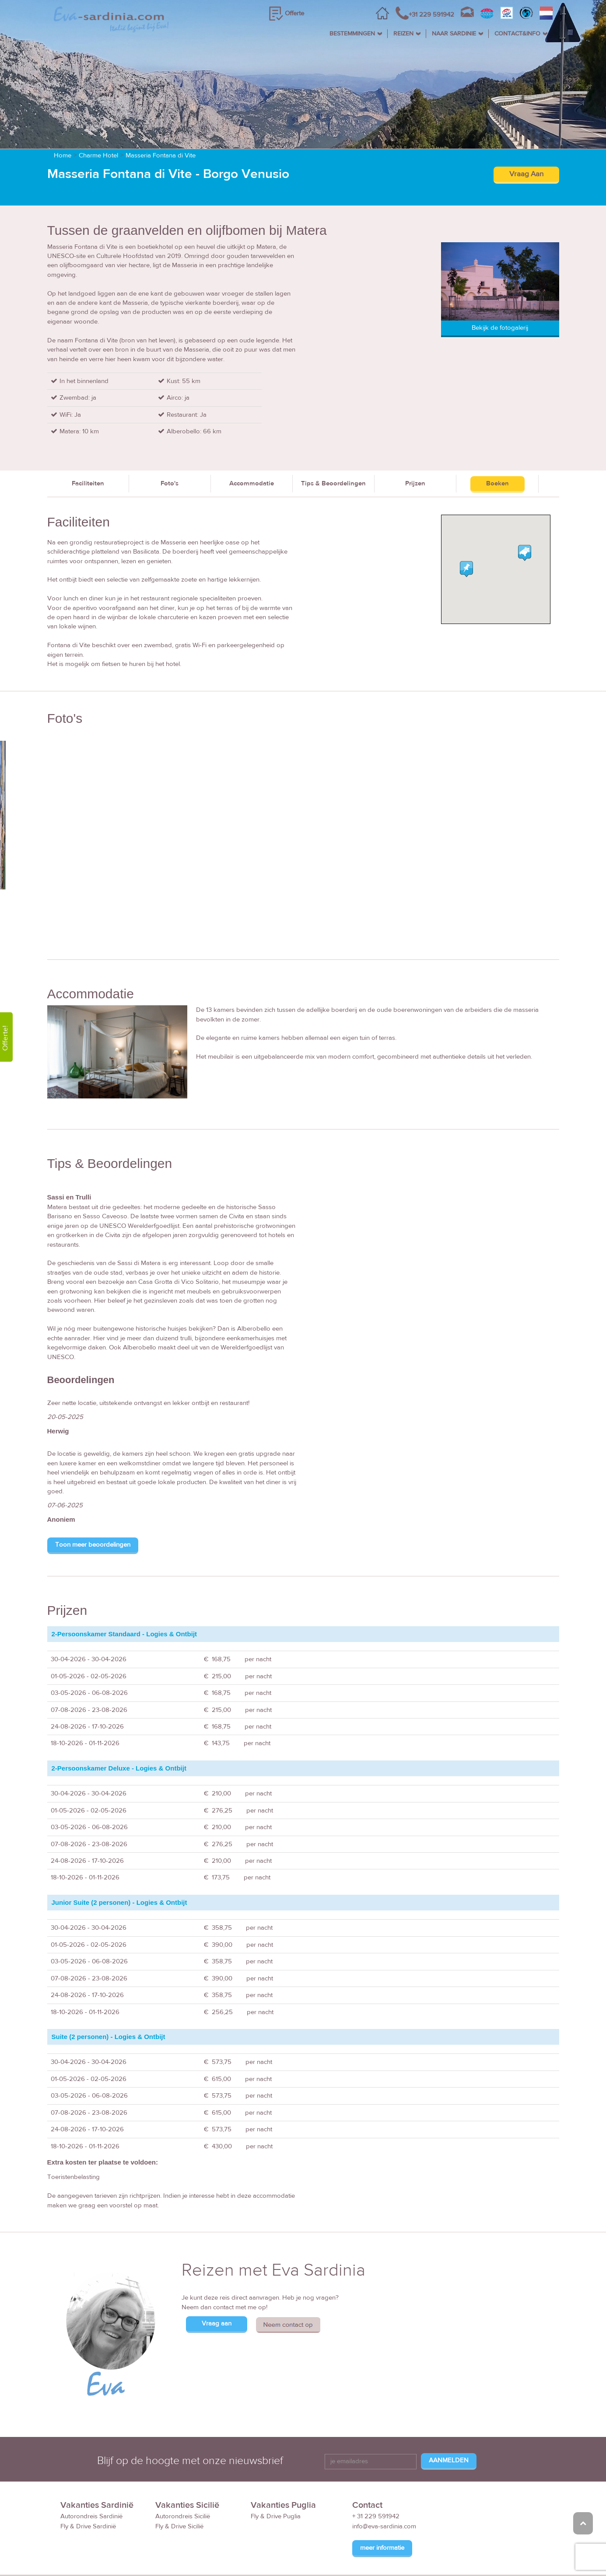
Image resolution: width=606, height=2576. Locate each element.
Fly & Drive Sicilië (179, 2488)
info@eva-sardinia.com (384, 2488)
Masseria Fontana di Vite (161, 117)
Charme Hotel (98, 117)
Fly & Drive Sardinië (88, 2488)
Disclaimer (477, 2556)
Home (62, 117)
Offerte (294, 13)
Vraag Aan (526, 135)
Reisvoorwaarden (403, 2556)
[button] (525, 514)
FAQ (445, 2556)
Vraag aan (216, 2285)
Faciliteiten (88, 445)
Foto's (170, 445)
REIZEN (403, 34)
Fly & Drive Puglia (276, 2478)
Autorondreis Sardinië (91, 2478)
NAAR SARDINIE (454, 34)
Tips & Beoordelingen (333, 445)
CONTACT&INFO (517, 34)
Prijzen (415, 445)
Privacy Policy (522, 2556)
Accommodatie (251, 445)
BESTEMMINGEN (352, 34)
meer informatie (382, 2509)
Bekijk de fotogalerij (500, 289)
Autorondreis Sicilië (182, 2478)
